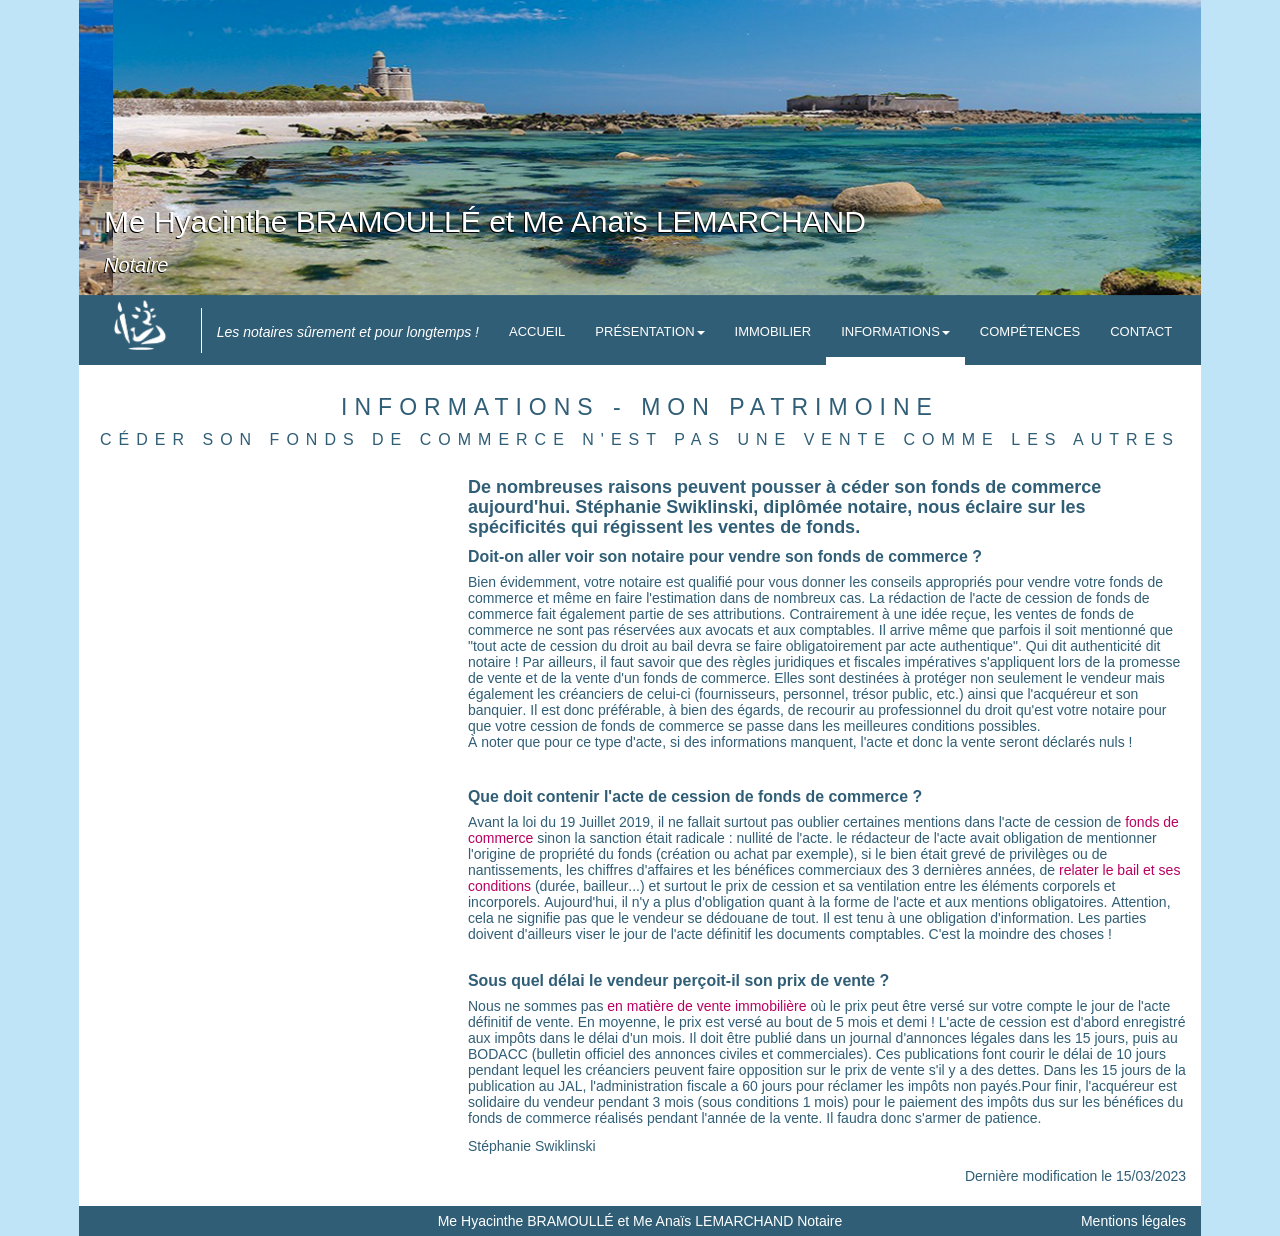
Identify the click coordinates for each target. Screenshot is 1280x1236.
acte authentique (962, 646)
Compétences (1030, 331)
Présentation (649, 331)
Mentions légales (1133, 1221)
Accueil (537, 331)
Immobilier (773, 331)
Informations (895, 331)
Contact (1141, 331)
